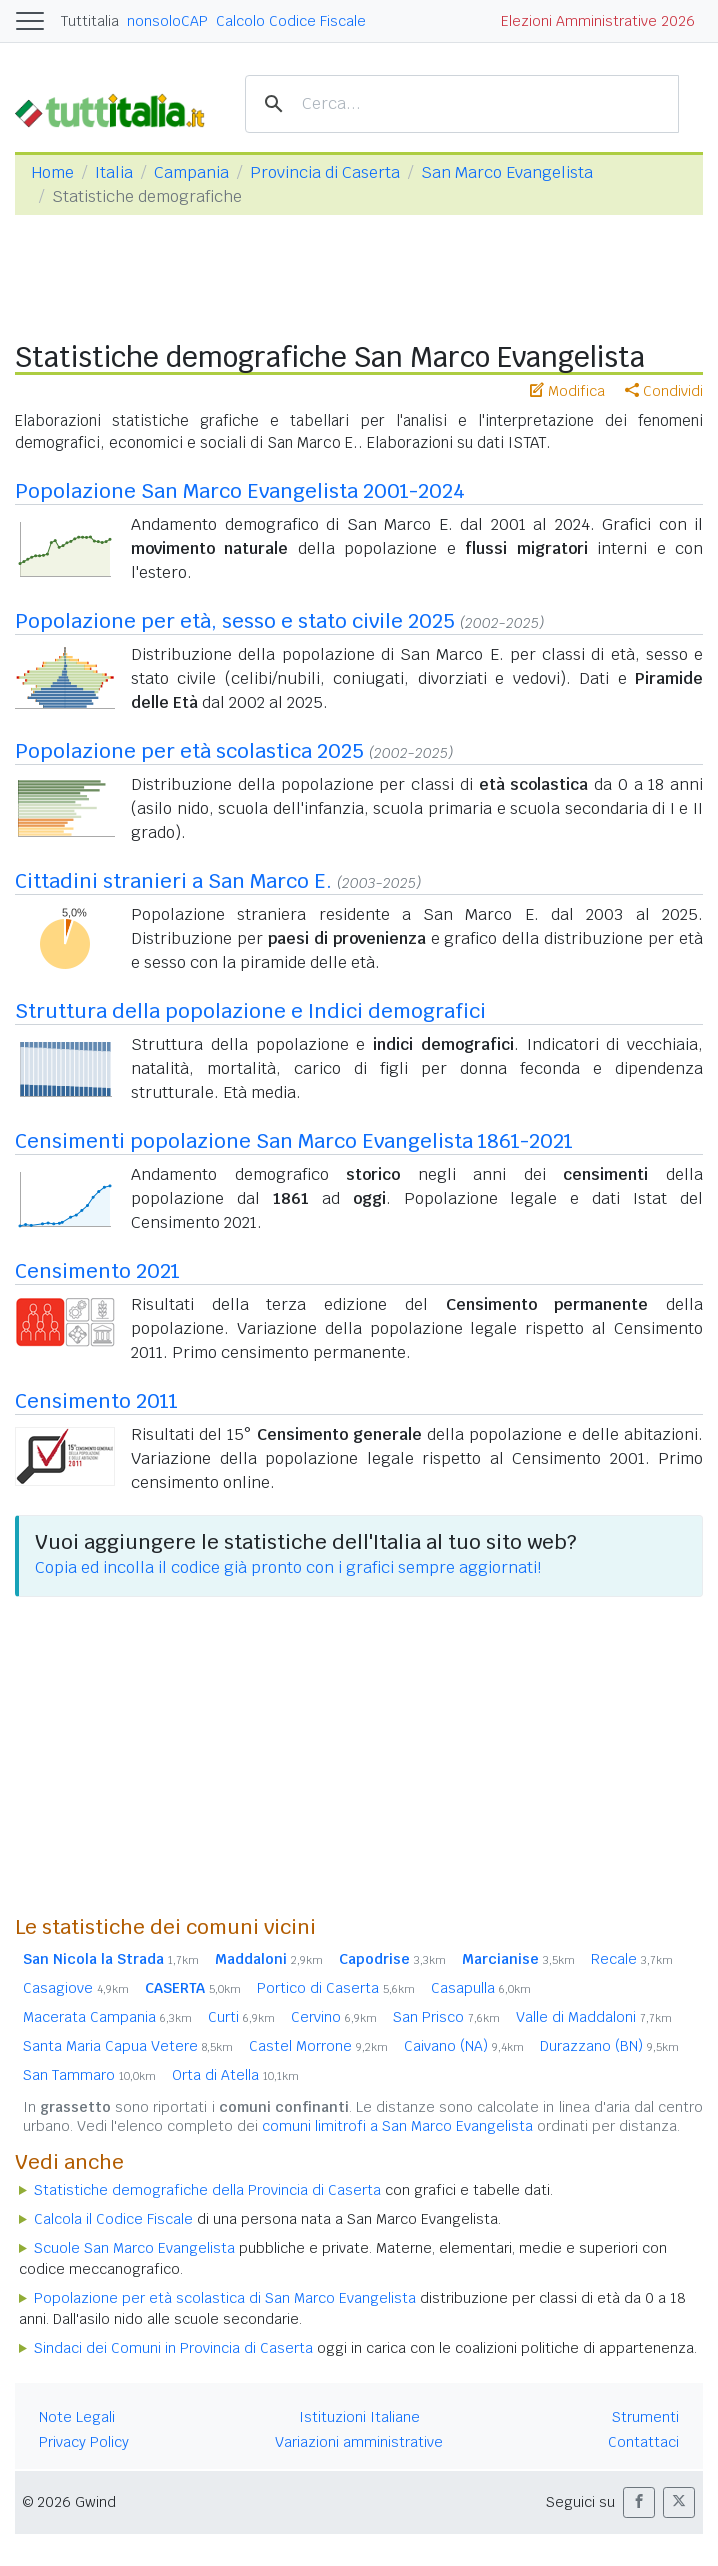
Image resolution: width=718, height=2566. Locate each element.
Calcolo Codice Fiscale (291, 21)
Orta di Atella (235, 2075)
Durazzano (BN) (609, 2046)
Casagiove (76, 1988)
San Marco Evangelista (507, 172)
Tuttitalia (90, 21)
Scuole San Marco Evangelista (134, 2248)
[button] (639, 2502)
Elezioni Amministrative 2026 (598, 21)
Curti (241, 2017)
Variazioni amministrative (359, 2442)
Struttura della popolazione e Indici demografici (250, 1011)
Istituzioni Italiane (359, 2417)
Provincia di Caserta (325, 172)
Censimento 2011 (96, 1401)
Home (52, 172)
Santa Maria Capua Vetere (128, 2046)
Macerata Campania (107, 2017)
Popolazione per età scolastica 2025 (189, 751)
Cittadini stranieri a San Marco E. (173, 881)
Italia (114, 172)
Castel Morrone (318, 2046)
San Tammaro (89, 2075)
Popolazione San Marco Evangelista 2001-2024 (240, 491)
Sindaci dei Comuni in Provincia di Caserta (173, 2348)
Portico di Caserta (336, 1988)
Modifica (567, 391)
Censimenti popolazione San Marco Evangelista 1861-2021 (294, 1141)
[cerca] (459, 104)
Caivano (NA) (464, 2046)
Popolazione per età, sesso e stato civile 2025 (235, 621)
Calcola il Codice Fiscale (113, 2219)
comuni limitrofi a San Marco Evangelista (397, 2126)
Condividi (664, 391)
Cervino (334, 2017)
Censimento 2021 (97, 1271)
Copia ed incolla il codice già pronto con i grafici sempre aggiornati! (288, 1567)
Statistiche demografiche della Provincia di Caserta (207, 2190)
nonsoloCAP (167, 21)
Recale (632, 1959)
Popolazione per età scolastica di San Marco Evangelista (225, 2298)
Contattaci (643, 2442)
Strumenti (645, 2417)
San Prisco (446, 2017)
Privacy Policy (84, 2442)
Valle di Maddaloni (594, 2017)
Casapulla (481, 1988)
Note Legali (77, 2417)
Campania (191, 172)
